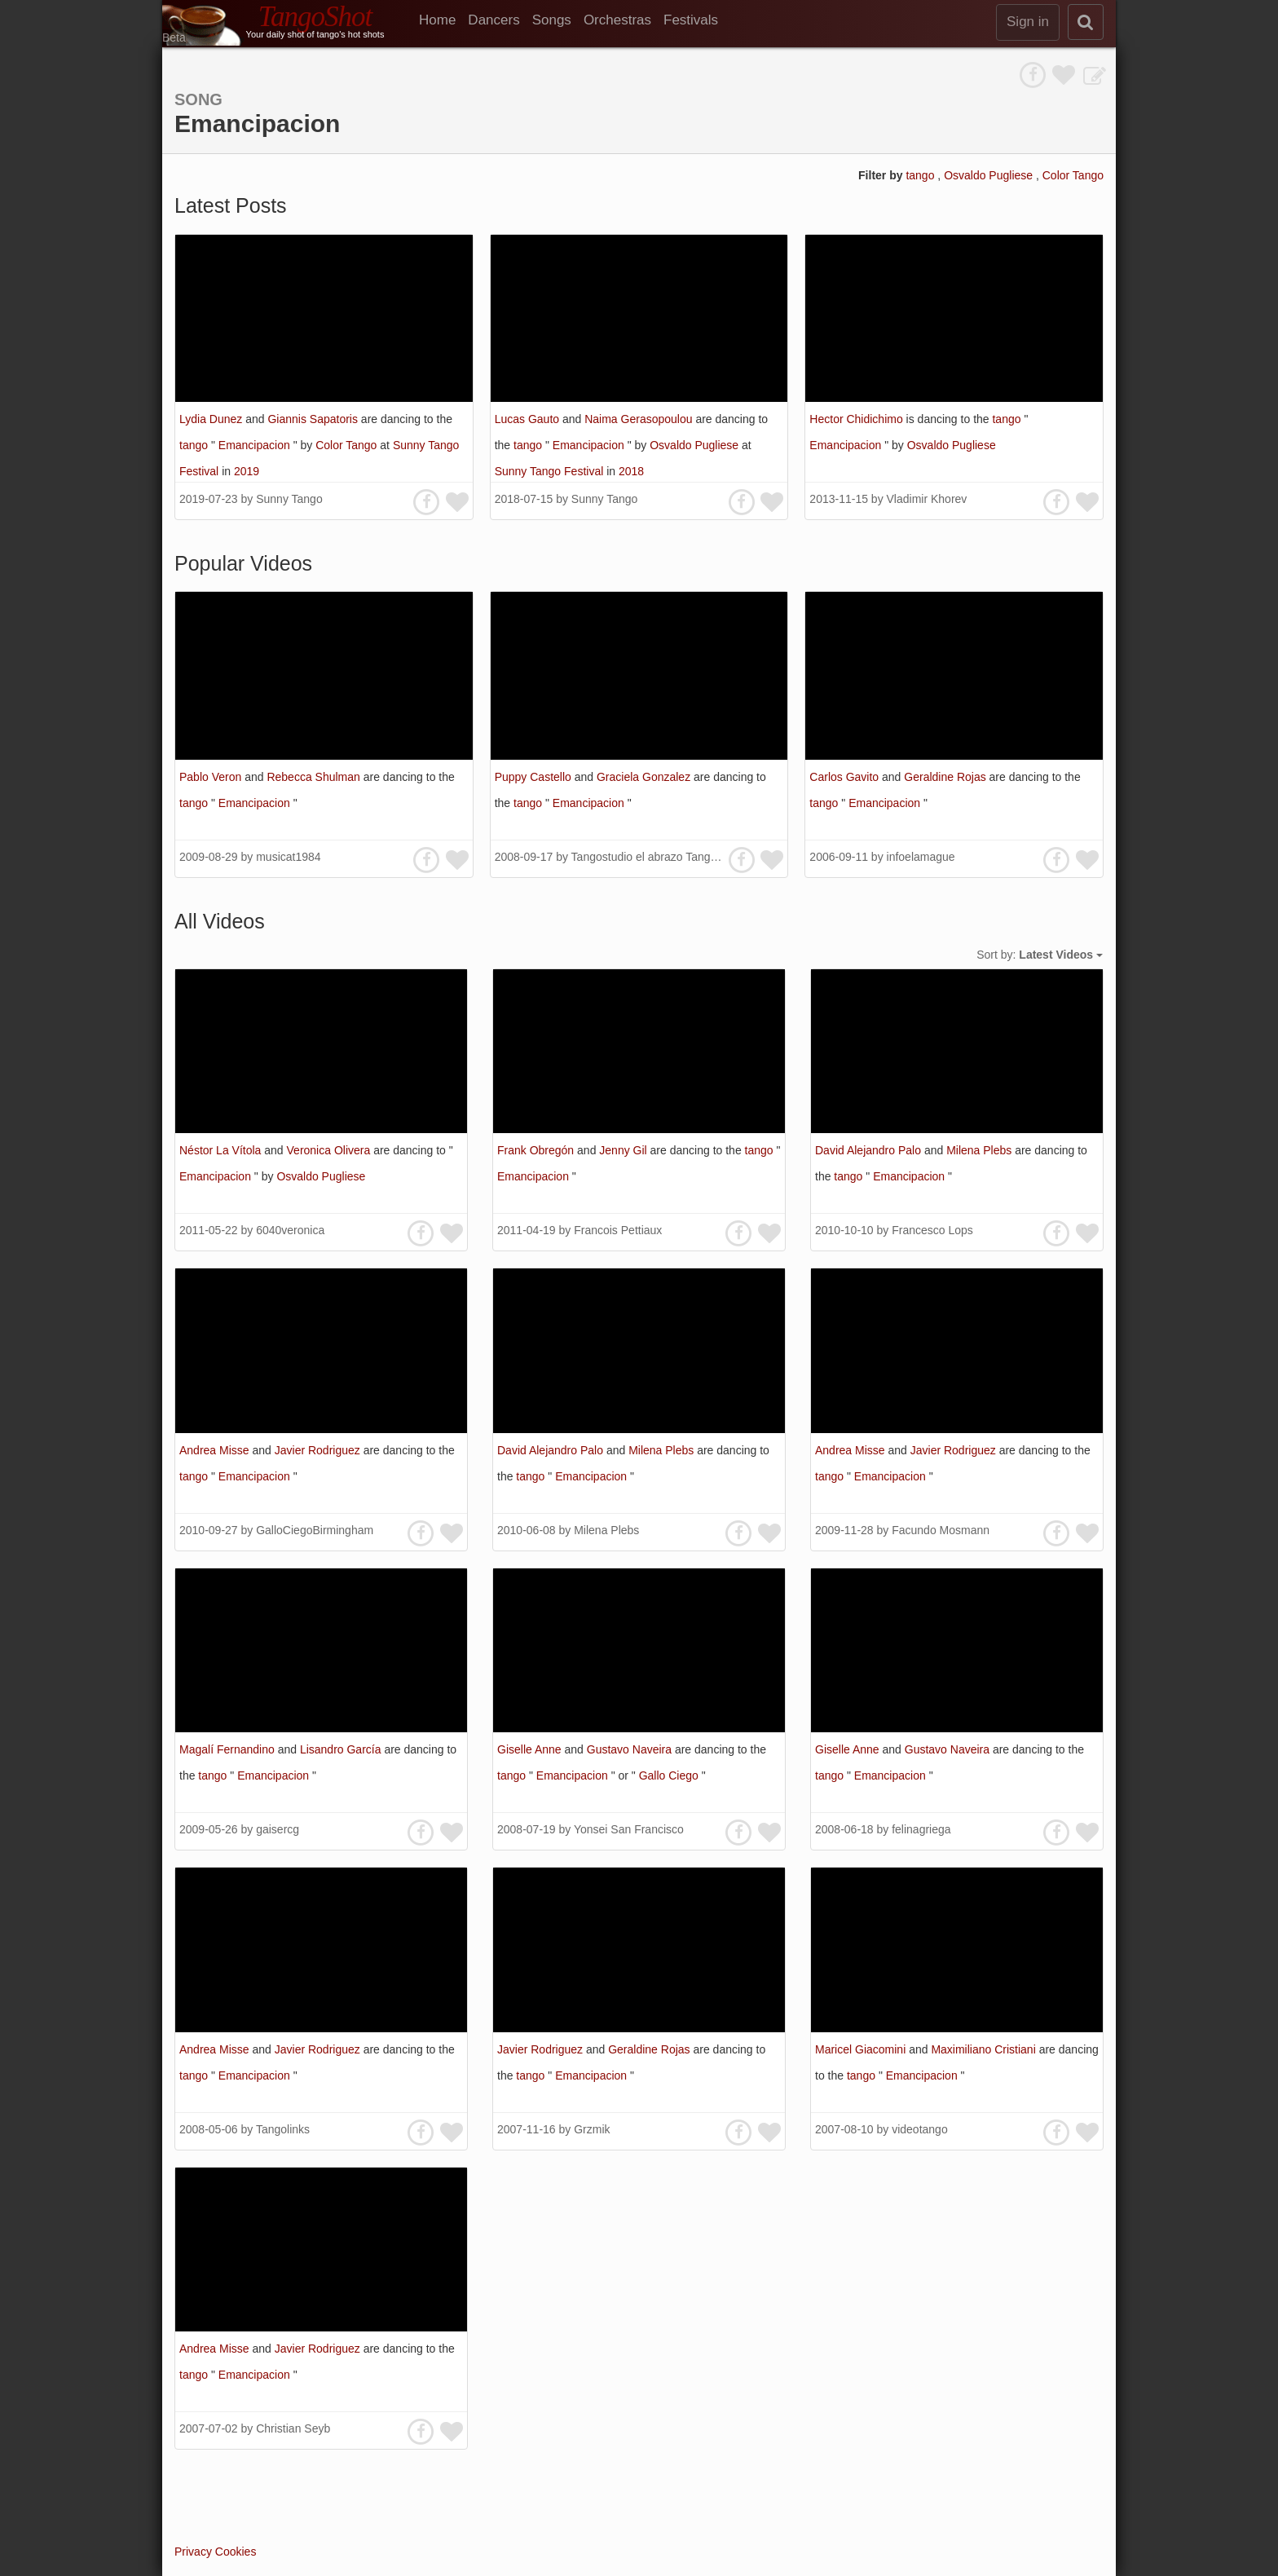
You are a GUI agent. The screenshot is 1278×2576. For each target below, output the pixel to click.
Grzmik (592, 2129)
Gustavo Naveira (631, 1749)
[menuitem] (443, 20)
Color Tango (1073, 175)
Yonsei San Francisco (629, 1829)
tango (921, 175)
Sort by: (1039, 954)
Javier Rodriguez (319, 1450)
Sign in (1028, 21)
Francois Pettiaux (618, 1230)
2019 (246, 471)
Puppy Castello (535, 776)
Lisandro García (342, 1749)
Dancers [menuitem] (493, 20)
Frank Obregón (537, 1150)
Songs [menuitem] (551, 20)
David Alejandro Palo (869, 1150)
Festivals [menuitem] (690, 20)
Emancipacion (255, 445)
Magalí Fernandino (228, 1749)
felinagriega (921, 1829)
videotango (920, 2129)
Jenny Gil (624, 1150)
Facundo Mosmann (940, 1530)
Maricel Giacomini (862, 2049)
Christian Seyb (293, 2428)
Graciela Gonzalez (645, 776)
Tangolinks (283, 2129)
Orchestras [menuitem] (617, 20)
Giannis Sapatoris (313, 419)
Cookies (236, 2551)
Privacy (193, 2551)
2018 (631, 471)
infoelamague (921, 856)
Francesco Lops (932, 1230)
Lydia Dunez (212, 419)
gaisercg (277, 1829)
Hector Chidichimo (857, 419)
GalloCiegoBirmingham (314, 1530)
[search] (1086, 22)
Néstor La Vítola (221, 1150)
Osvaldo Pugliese (990, 175)
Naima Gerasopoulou (639, 419)
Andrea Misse (215, 1450)
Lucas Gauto (528, 419)
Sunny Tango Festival (551, 471)
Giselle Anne (531, 1749)
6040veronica (290, 1230)
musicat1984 (288, 856)
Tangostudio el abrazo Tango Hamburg (669, 856)
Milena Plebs (980, 1150)
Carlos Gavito (845, 776)
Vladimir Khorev (927, 498)
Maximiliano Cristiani (984, 2049)
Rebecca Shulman (315, 776)
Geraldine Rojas (946, 776)
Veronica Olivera (330, 1150)
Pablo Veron (212, 776)
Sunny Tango (289, 498)
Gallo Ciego (670, 1775)
